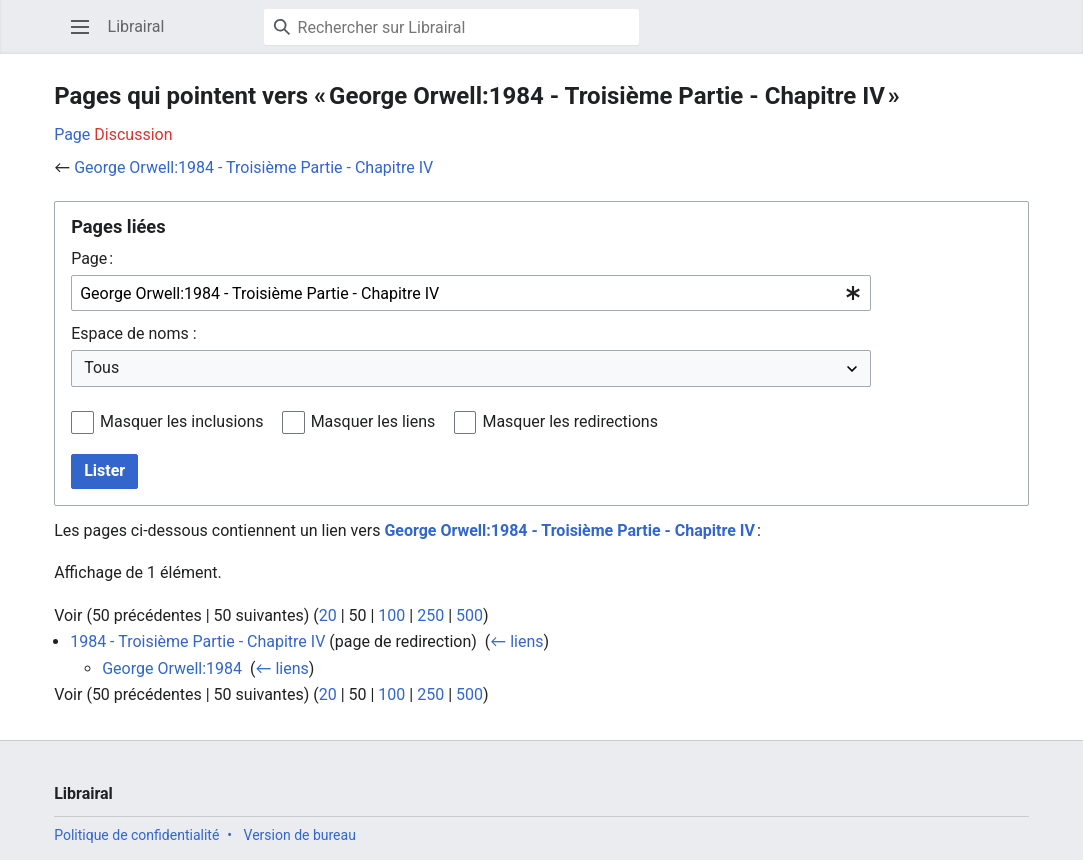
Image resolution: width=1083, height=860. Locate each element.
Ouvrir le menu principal (86, 36)
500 (469, 615)
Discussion (133, 134)
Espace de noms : (133, 333)
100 (391, 615)
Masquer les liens (373, 421)
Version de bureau (300, 835)
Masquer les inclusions (182, 421)
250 (430, 615)
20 (328, 615)
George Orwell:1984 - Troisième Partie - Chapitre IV (253, 167)
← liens (516, 641)
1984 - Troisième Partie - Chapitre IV (197, 641)
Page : (92, 258)
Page (72, 134)
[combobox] (471, 293)
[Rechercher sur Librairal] (451, 27)
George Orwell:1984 (172, 668)
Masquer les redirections (569, 421)
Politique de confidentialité (136, 835)
